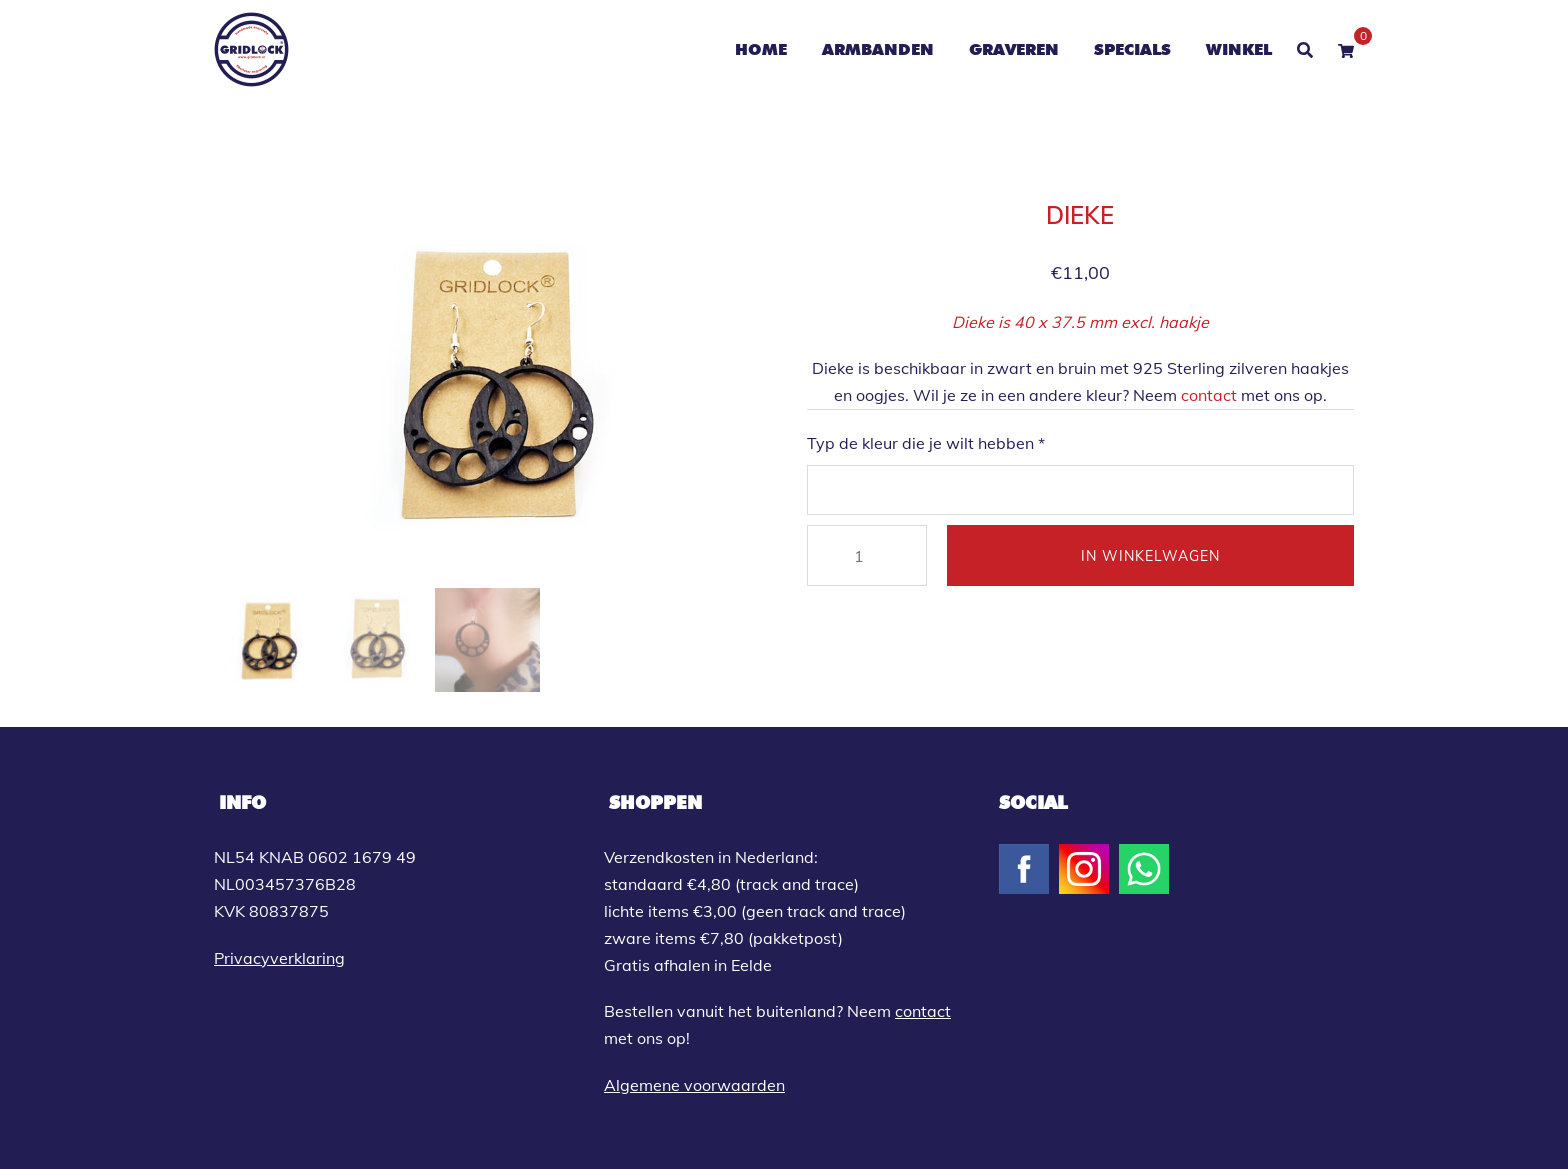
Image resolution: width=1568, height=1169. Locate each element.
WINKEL (1239, 49)
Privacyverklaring (279, 958)
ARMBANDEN (878, 49)
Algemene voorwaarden (694, 1085)
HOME (761, 49)
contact (1209, 395)
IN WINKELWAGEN (1150, 556)
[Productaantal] (867, 555)
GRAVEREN (1014, 49)
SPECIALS (1132, 49)
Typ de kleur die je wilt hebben (926, 443)
